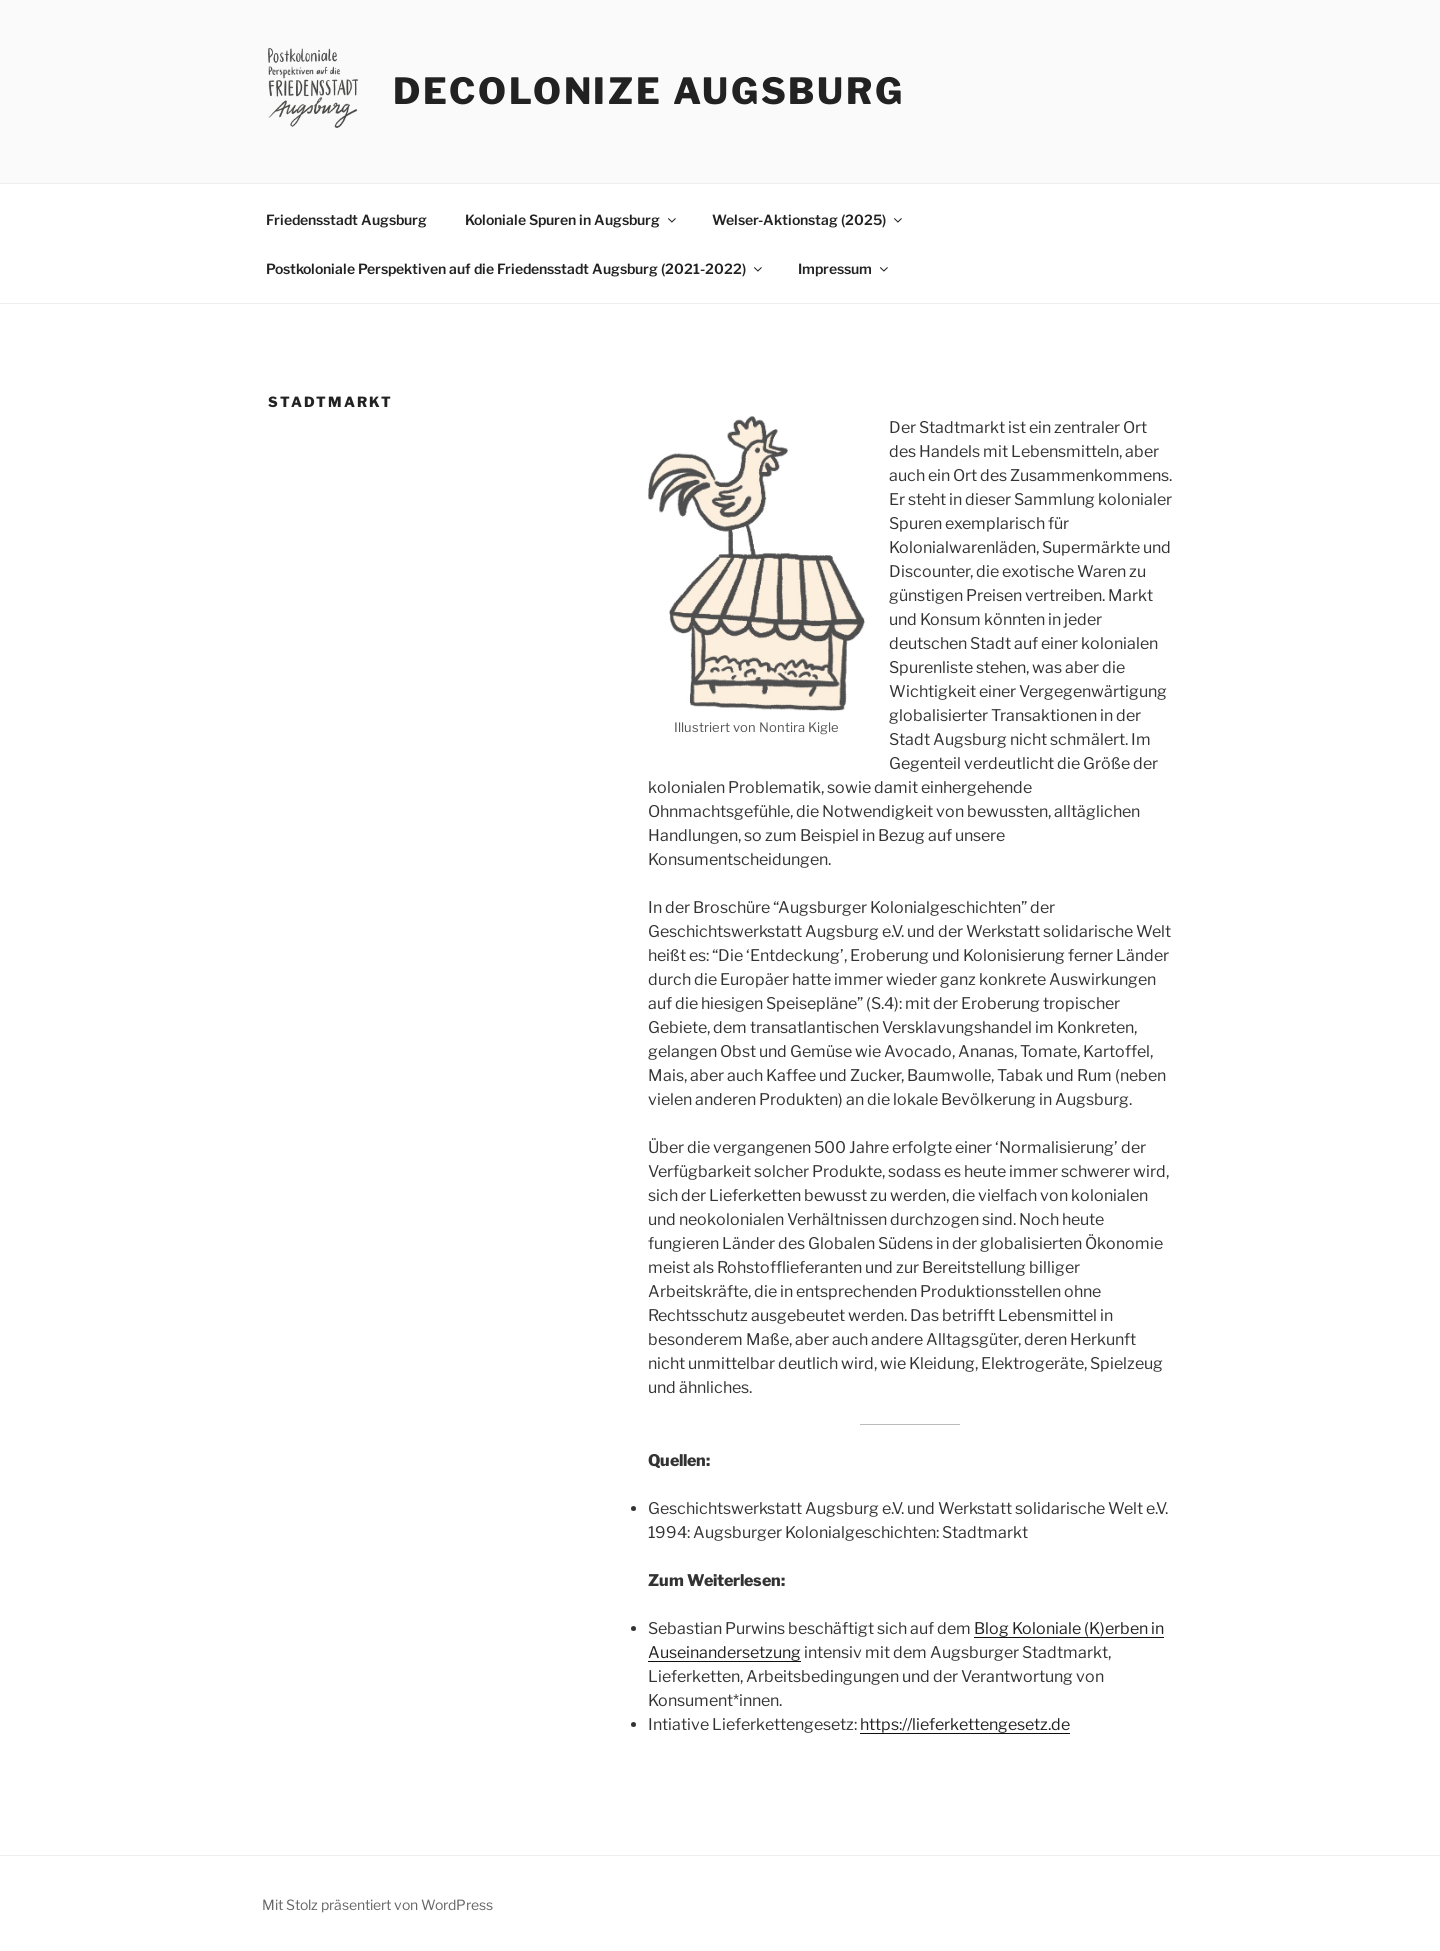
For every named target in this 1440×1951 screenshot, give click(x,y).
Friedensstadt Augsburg (346, 219)
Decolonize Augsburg (649, 91)
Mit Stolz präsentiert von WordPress (377, 1904)
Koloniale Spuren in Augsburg (572, 219)
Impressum (844, 268)
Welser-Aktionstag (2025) (808, 219)
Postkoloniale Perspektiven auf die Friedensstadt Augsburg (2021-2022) (515, 268)
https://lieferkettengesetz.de (965, 1724)
